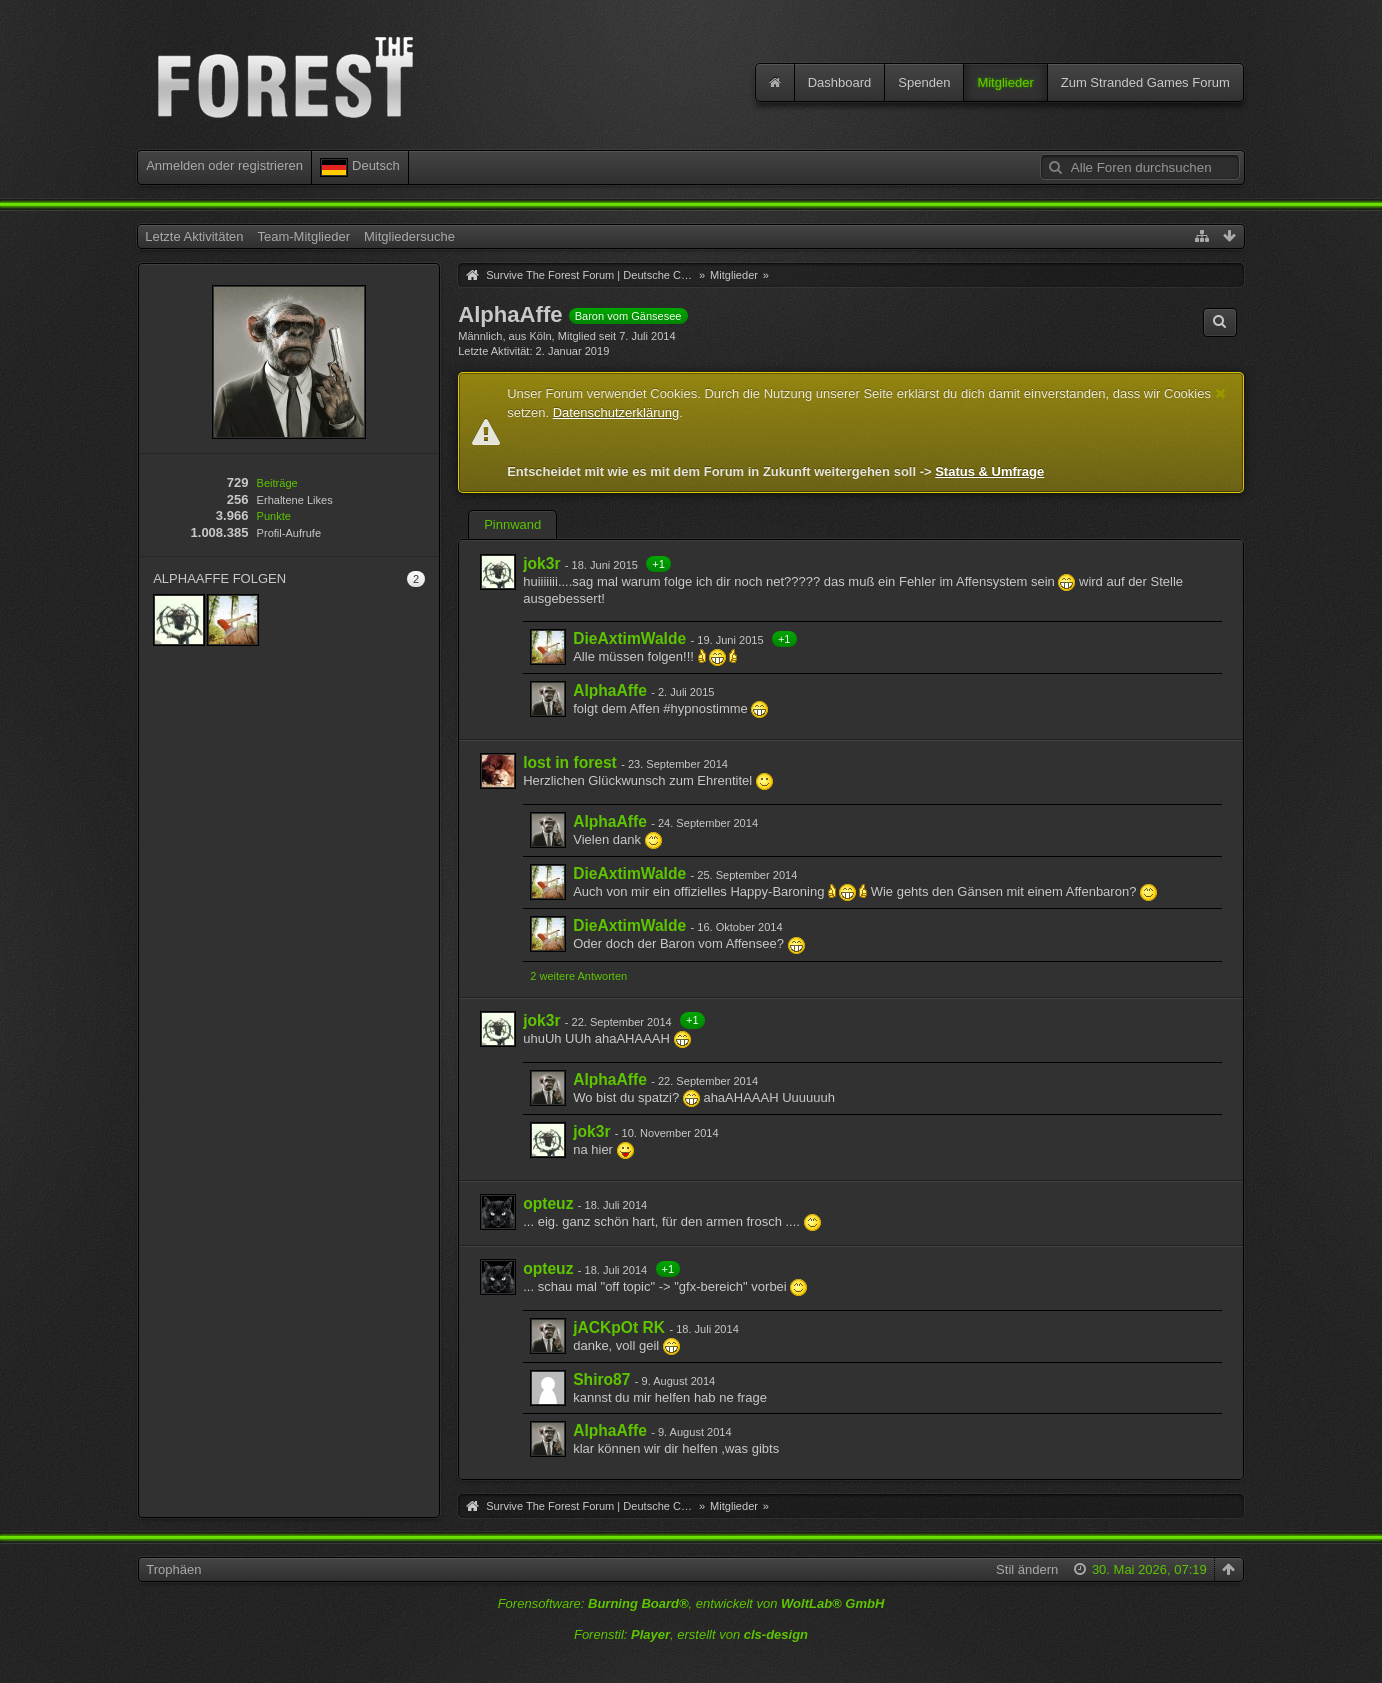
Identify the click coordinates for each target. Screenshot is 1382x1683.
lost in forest (570, 762)
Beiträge (277, 483)
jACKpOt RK (619, 1327)
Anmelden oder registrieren (224, 165)
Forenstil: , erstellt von (691, 1634)
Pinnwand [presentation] (512, 524)
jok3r (541, 563)
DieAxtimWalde (629, 638)
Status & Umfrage (989, 471)
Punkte (274, 516)
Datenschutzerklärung (616, 412)
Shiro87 (601, 1379)
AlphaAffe (610, 690)
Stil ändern (1027, 1569)
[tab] (512, 527)
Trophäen (173, 1569)
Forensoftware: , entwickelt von (691, 1603)
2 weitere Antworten (578, 976)
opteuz (548, 1203)
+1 (658, 564)
